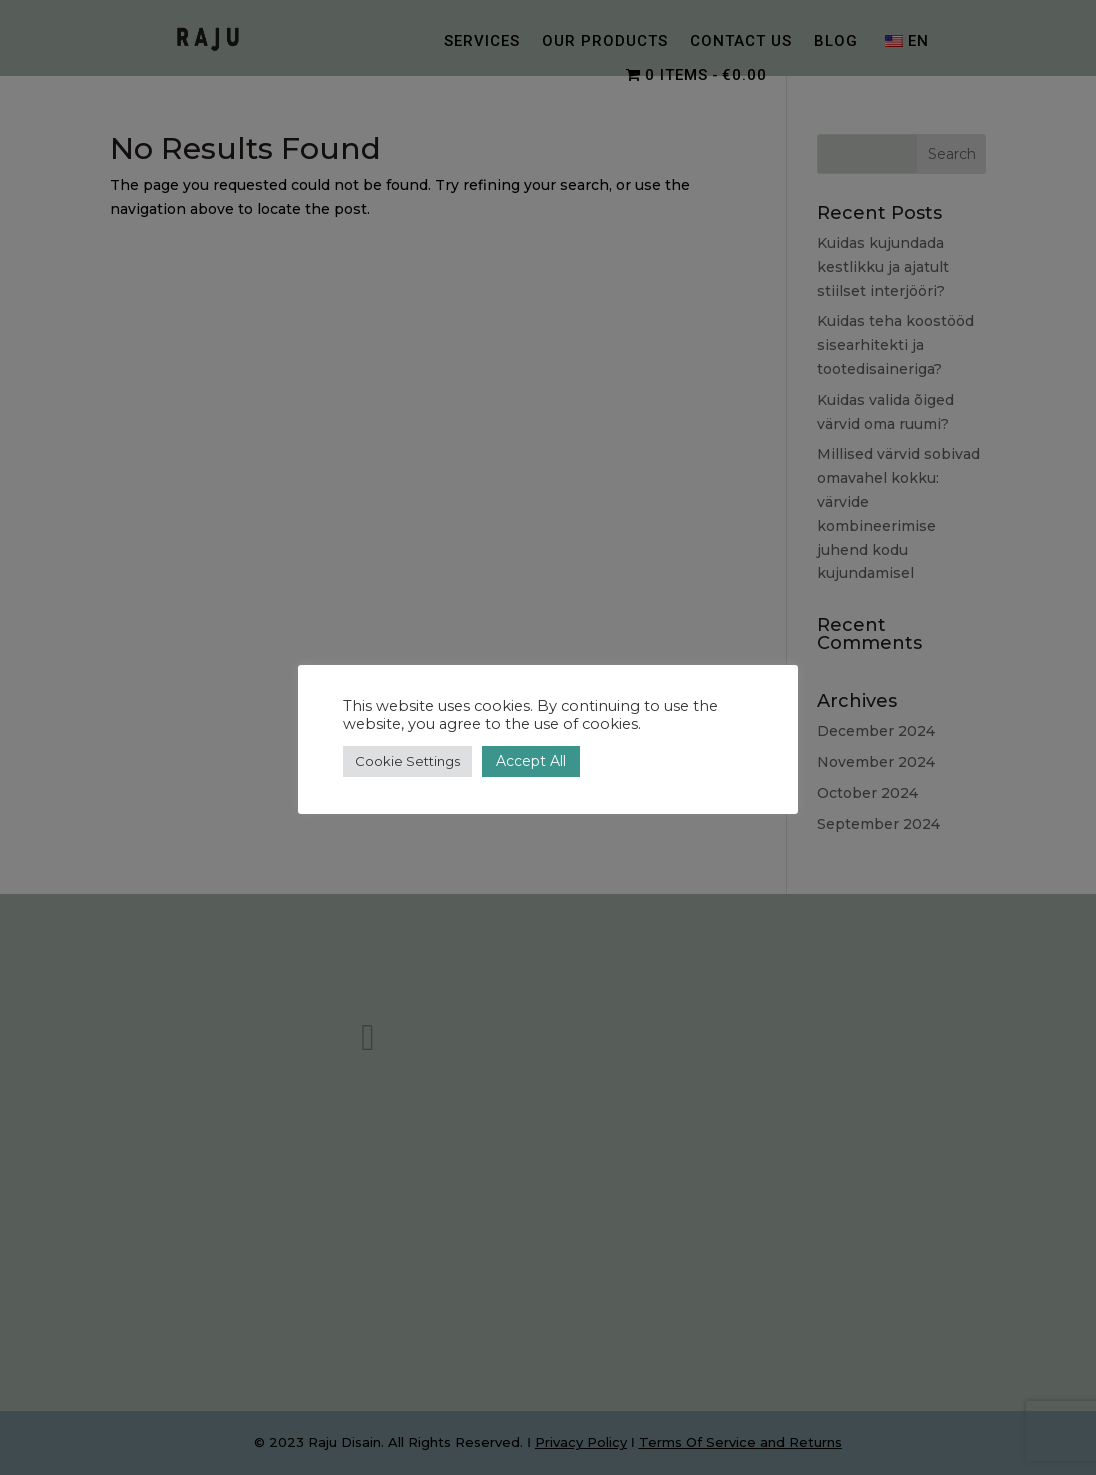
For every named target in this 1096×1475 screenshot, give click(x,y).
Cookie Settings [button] (407, 761)
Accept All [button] (531, 761)
